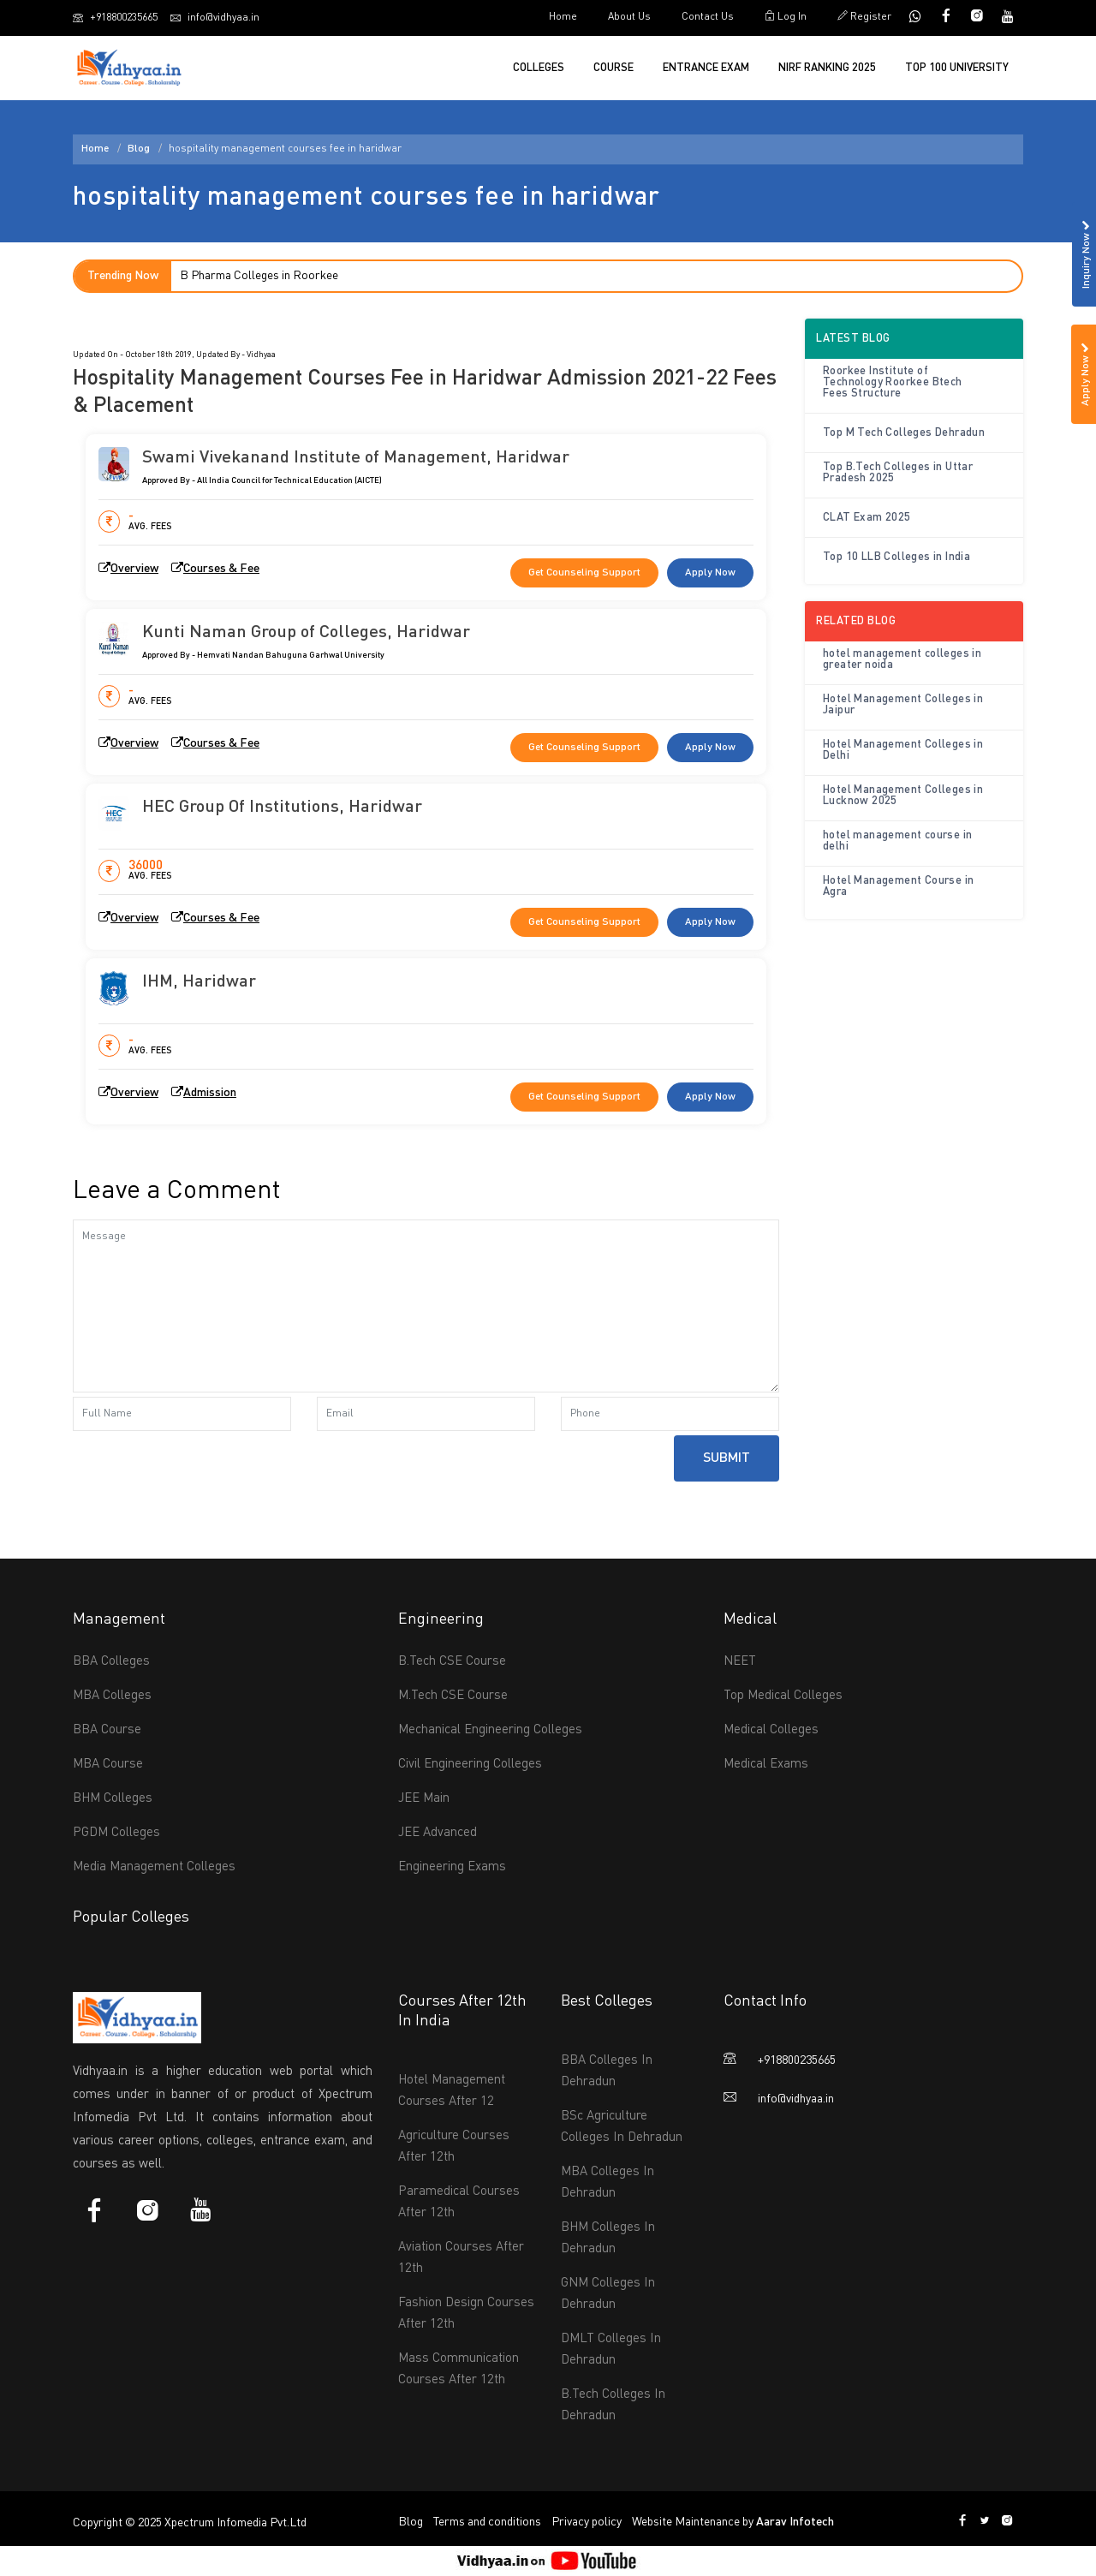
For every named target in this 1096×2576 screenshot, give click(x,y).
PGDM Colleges (116, 1833)
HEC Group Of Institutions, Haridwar (282, 807)
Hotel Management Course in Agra (898, 886)
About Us (629, 17)
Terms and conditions (487, 2522)
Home (563, 17)
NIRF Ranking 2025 (827, 68)
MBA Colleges (112, 1696)
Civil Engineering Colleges (470, 1764)
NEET (740, 1661)
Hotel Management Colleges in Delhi (903, 750)
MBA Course (108, 1764)
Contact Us (708, 17)
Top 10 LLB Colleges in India (896, 557)
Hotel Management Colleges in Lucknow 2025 (903, 795)
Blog (139, 149)
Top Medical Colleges (783, 1696)
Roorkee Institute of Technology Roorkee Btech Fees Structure (892, 382)
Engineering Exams (452, 1867)
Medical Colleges (771, 1730)
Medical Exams (766, 1764)
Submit (726, 1458)
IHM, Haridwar (199, 982)
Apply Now (710, 573)
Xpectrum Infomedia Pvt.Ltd (235, 2523)
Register (864, 16)
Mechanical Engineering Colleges (490, 1730)
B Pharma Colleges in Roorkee (259, 276)
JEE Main (424, 1798)
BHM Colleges (112, 1798)
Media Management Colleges (154, 1867)
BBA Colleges (111, 1661)
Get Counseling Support (584, 573)
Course (613, 68)
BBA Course (107, 1730)
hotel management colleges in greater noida (902, 659)
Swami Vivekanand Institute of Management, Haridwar (355, 458)
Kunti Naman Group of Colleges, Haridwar (306, 632)
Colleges (538, 68)
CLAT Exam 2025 (867, 517)
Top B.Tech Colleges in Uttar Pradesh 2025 (898, 473)
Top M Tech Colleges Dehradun (904, 432)
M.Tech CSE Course (453, 1696)
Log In (786, 16)
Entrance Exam (706, 68)
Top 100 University (957, 68)
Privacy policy (586, 2522)
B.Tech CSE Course (452, 1661)
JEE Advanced (437, 1833)
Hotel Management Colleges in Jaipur (903, 705)
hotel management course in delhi (897, 841)
